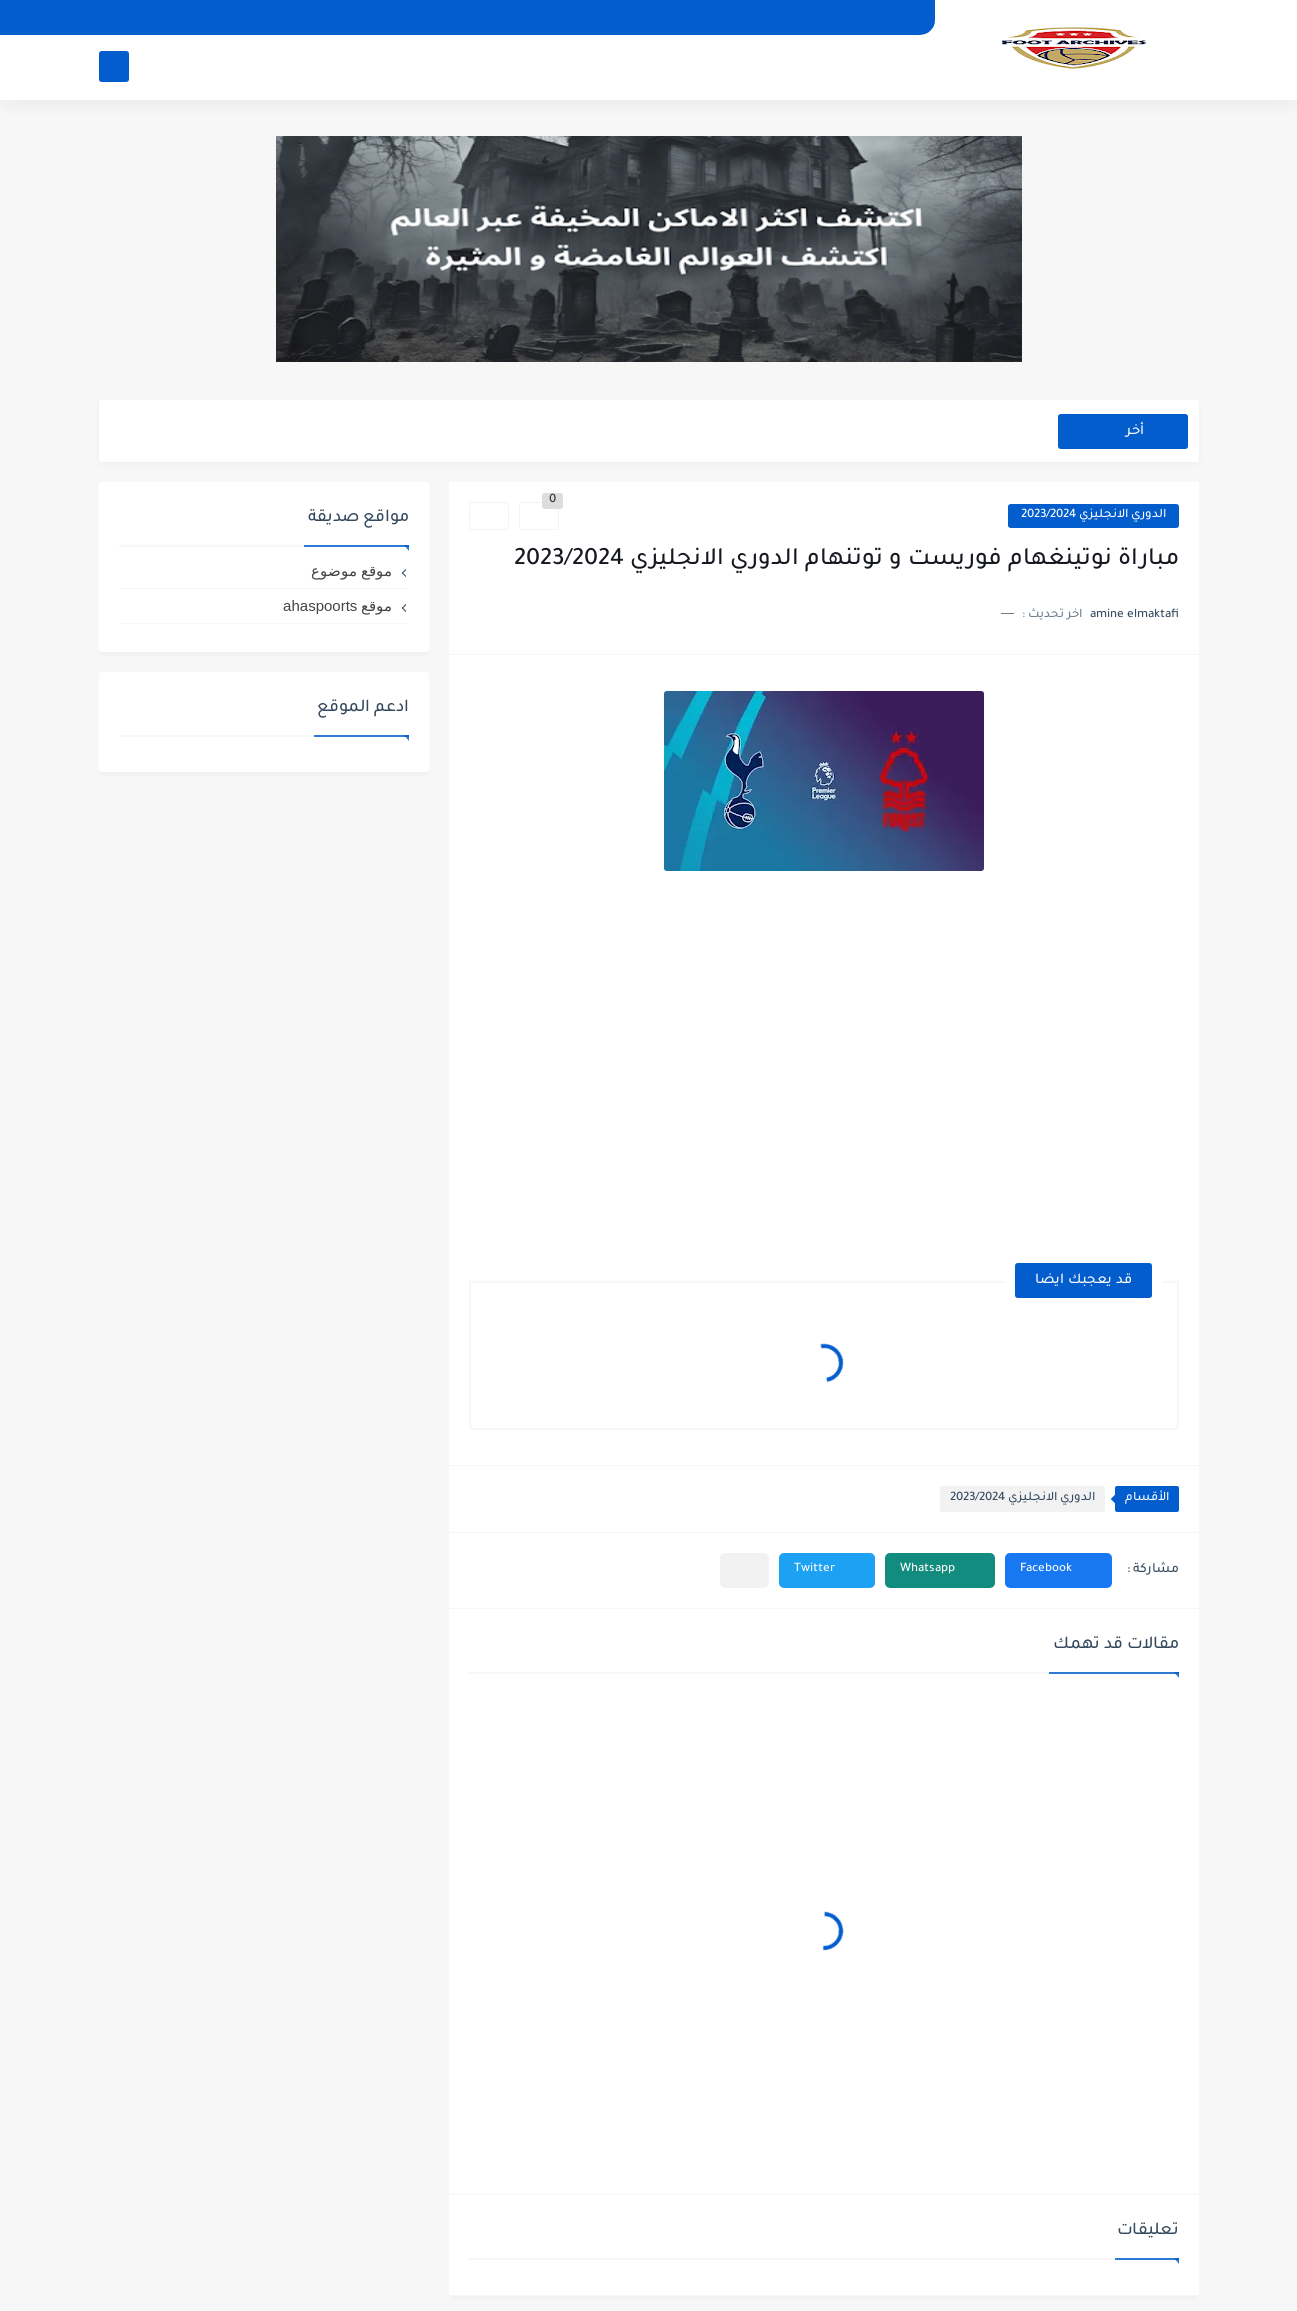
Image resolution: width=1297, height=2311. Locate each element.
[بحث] (114, 66)
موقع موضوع (351, 570)
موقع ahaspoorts (337, 605)
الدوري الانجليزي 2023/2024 (1093, 515)
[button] (1058, 1570)
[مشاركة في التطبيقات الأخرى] (744, 1570)
